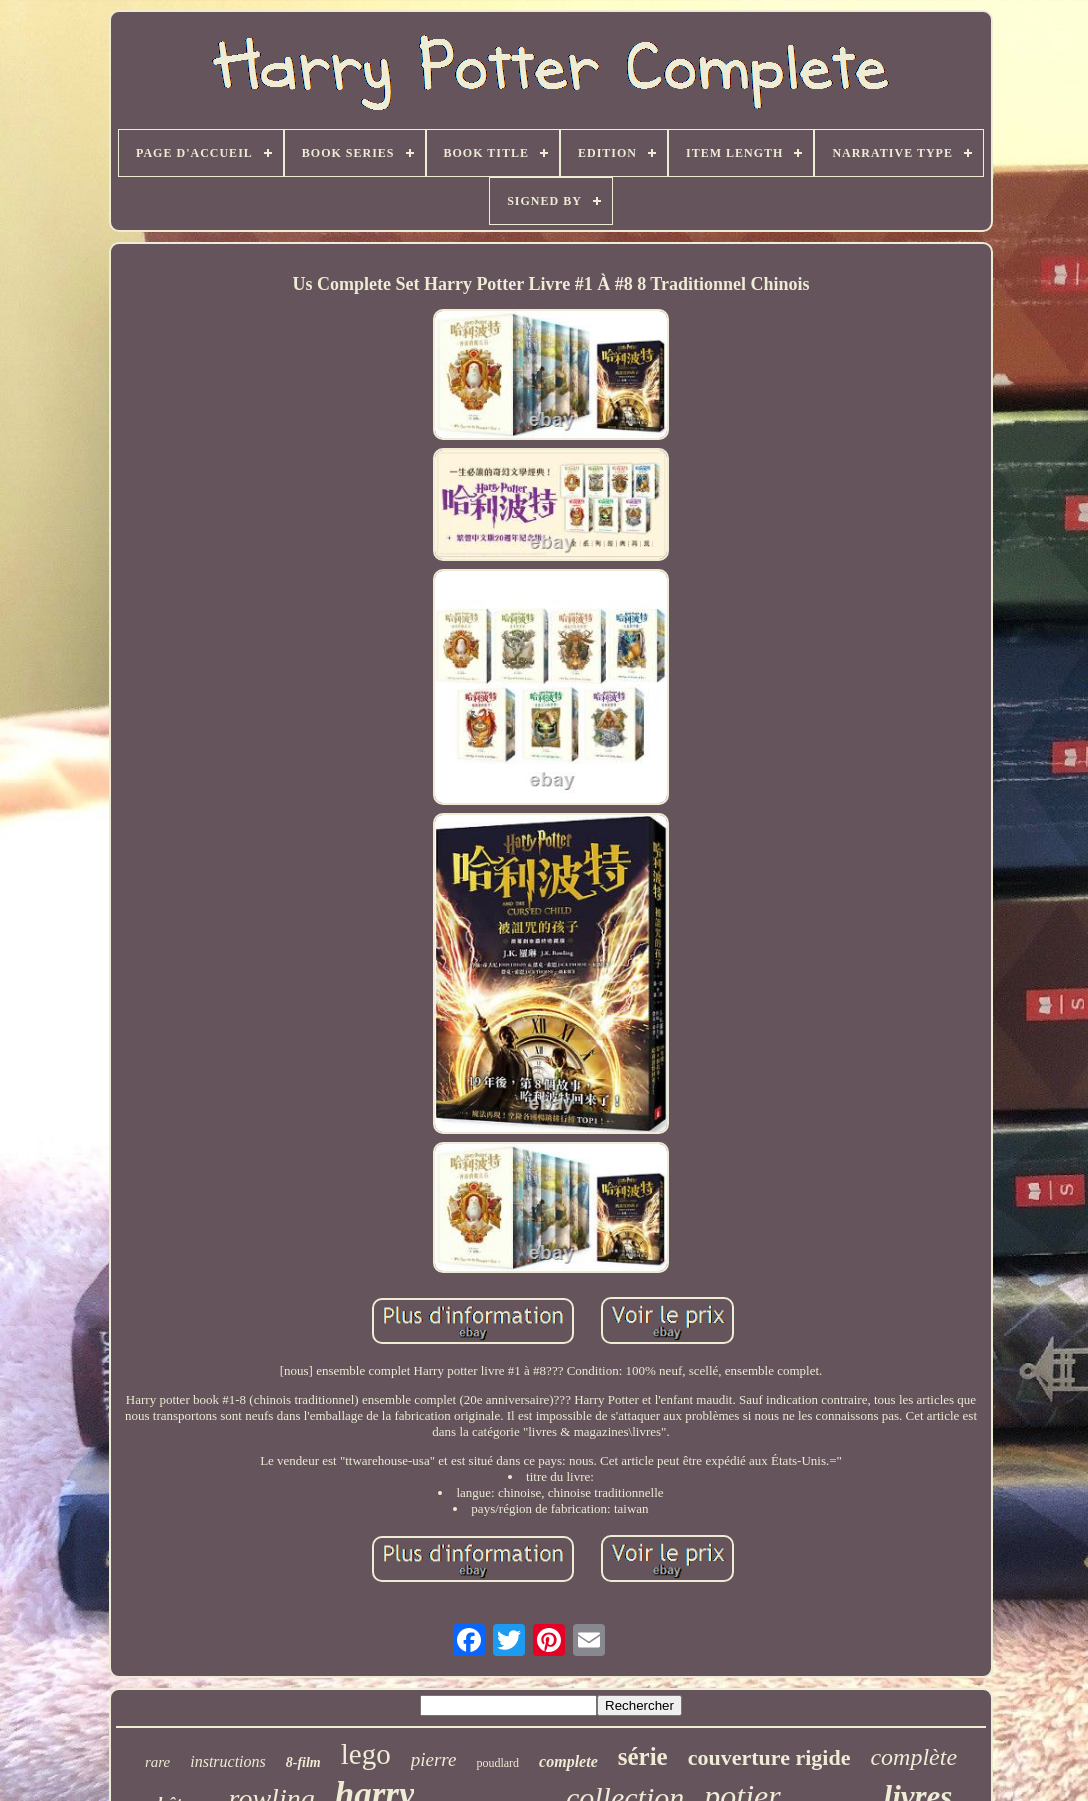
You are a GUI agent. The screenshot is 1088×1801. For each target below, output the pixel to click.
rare (157, 1762)
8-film (303, 1762)
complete (568, 1761)
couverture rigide (769, 1757)
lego (366, 1754)
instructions (228, 1761)
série (643, 1756)
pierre (434, 1759)
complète (913, 1757)
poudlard (497, 1763)
